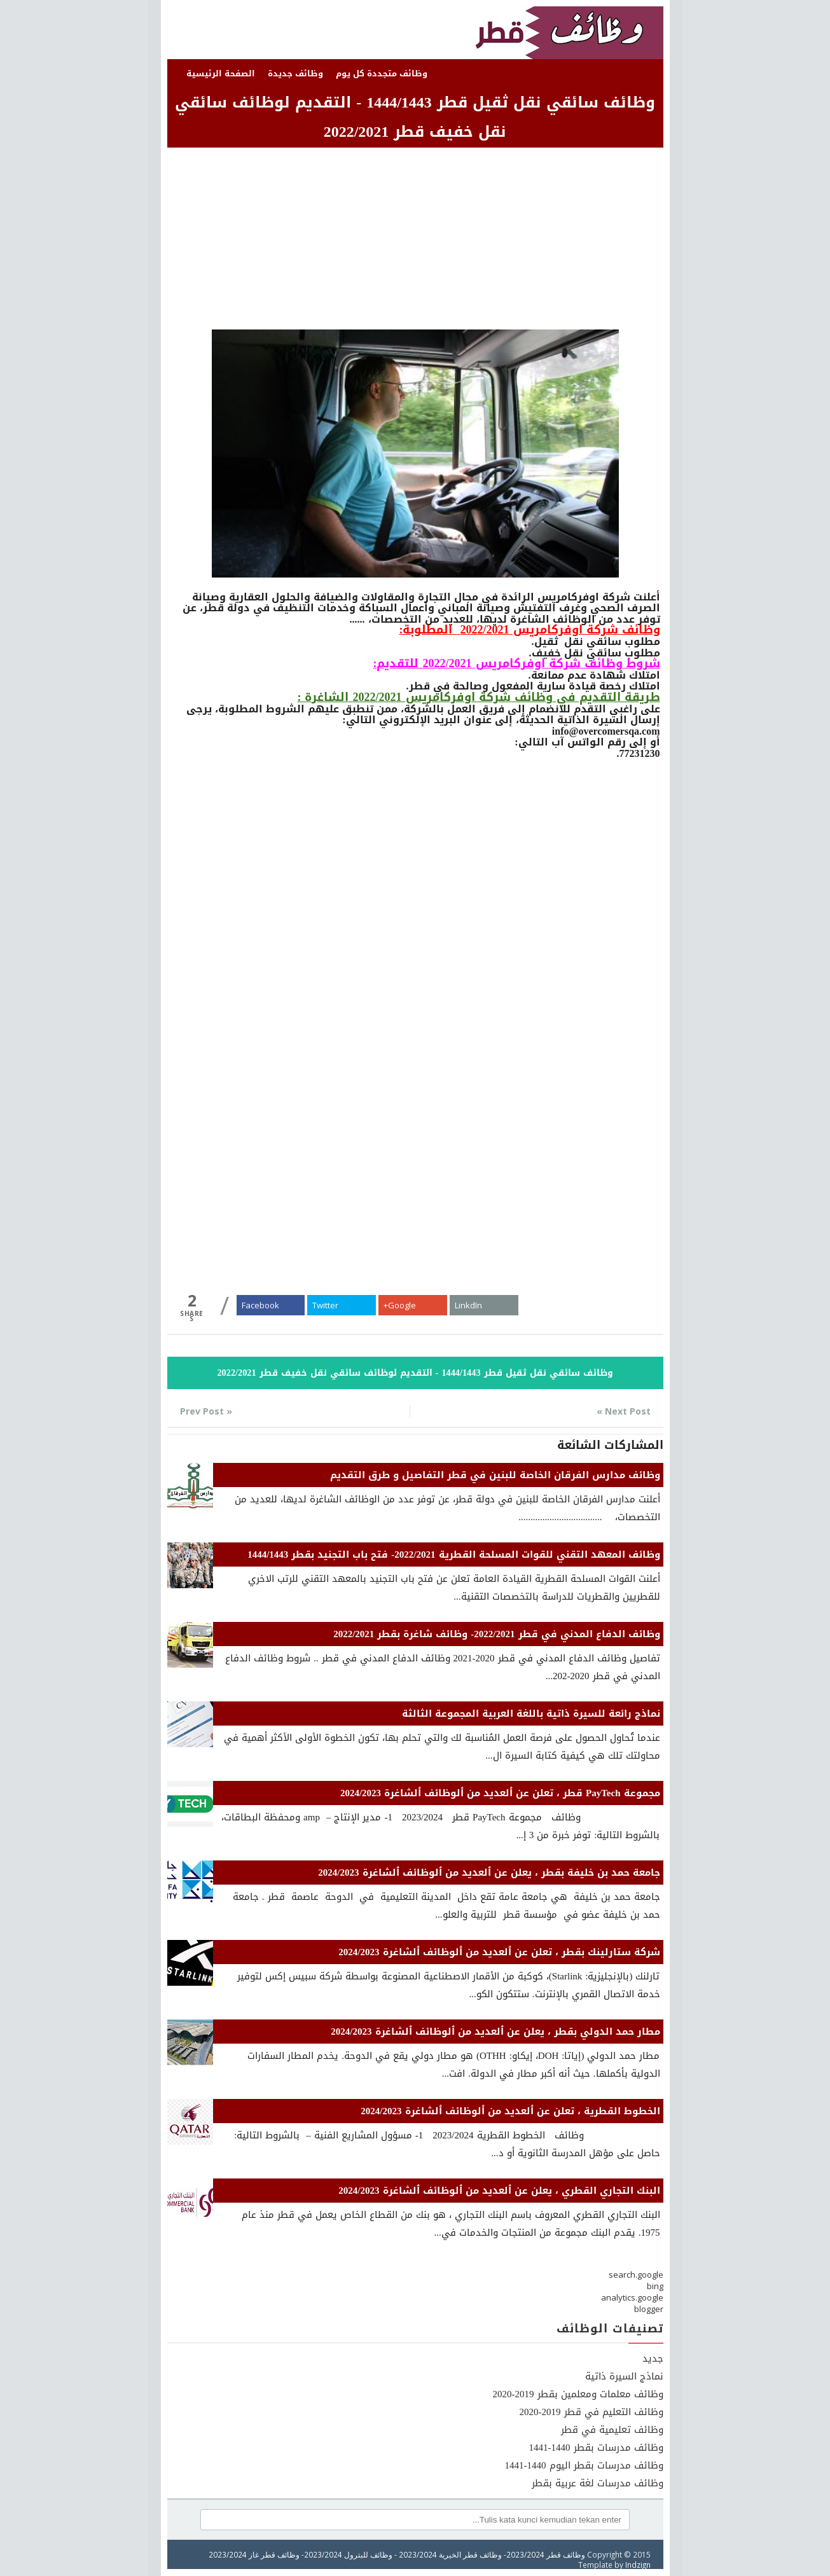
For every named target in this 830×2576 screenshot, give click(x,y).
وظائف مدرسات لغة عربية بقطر (597, 2483)
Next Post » (624, 1411)
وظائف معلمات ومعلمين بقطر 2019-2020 (578, 2394)
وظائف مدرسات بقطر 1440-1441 (596, 2447)
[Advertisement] (415, 240)
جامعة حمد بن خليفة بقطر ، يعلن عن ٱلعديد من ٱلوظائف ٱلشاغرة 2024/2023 (489, 1872)
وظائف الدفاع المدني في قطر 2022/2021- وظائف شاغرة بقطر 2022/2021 (496, 1634)
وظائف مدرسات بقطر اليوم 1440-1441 (584, 2465)
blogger (648, 2309)
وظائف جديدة (295, 73)
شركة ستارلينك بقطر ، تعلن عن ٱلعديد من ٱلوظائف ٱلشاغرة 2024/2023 (499, 1952)
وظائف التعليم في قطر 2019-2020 (591, 2412)
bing (655, 2286)
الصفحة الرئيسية (220, 73)
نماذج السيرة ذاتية (624, 2376)
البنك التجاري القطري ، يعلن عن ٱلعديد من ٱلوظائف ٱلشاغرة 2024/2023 (499, 2190)
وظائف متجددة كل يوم (381, 73)
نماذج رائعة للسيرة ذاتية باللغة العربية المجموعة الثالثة (531, 1713)
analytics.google (632, 2297)
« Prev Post (206, 1411)
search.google (636, 2274)
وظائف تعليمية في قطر (612, 2430)
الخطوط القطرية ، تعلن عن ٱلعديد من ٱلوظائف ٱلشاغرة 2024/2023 (510, 2111)
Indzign (638, 2564)
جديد (652, 2358)
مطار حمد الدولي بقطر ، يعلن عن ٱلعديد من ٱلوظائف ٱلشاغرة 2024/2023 (495, 2031)
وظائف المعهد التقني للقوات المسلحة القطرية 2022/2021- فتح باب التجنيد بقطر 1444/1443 (453, 1554)
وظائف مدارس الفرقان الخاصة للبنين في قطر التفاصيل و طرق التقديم (495, 1475)
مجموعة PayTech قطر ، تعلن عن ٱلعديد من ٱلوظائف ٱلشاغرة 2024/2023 (500, 1793)
